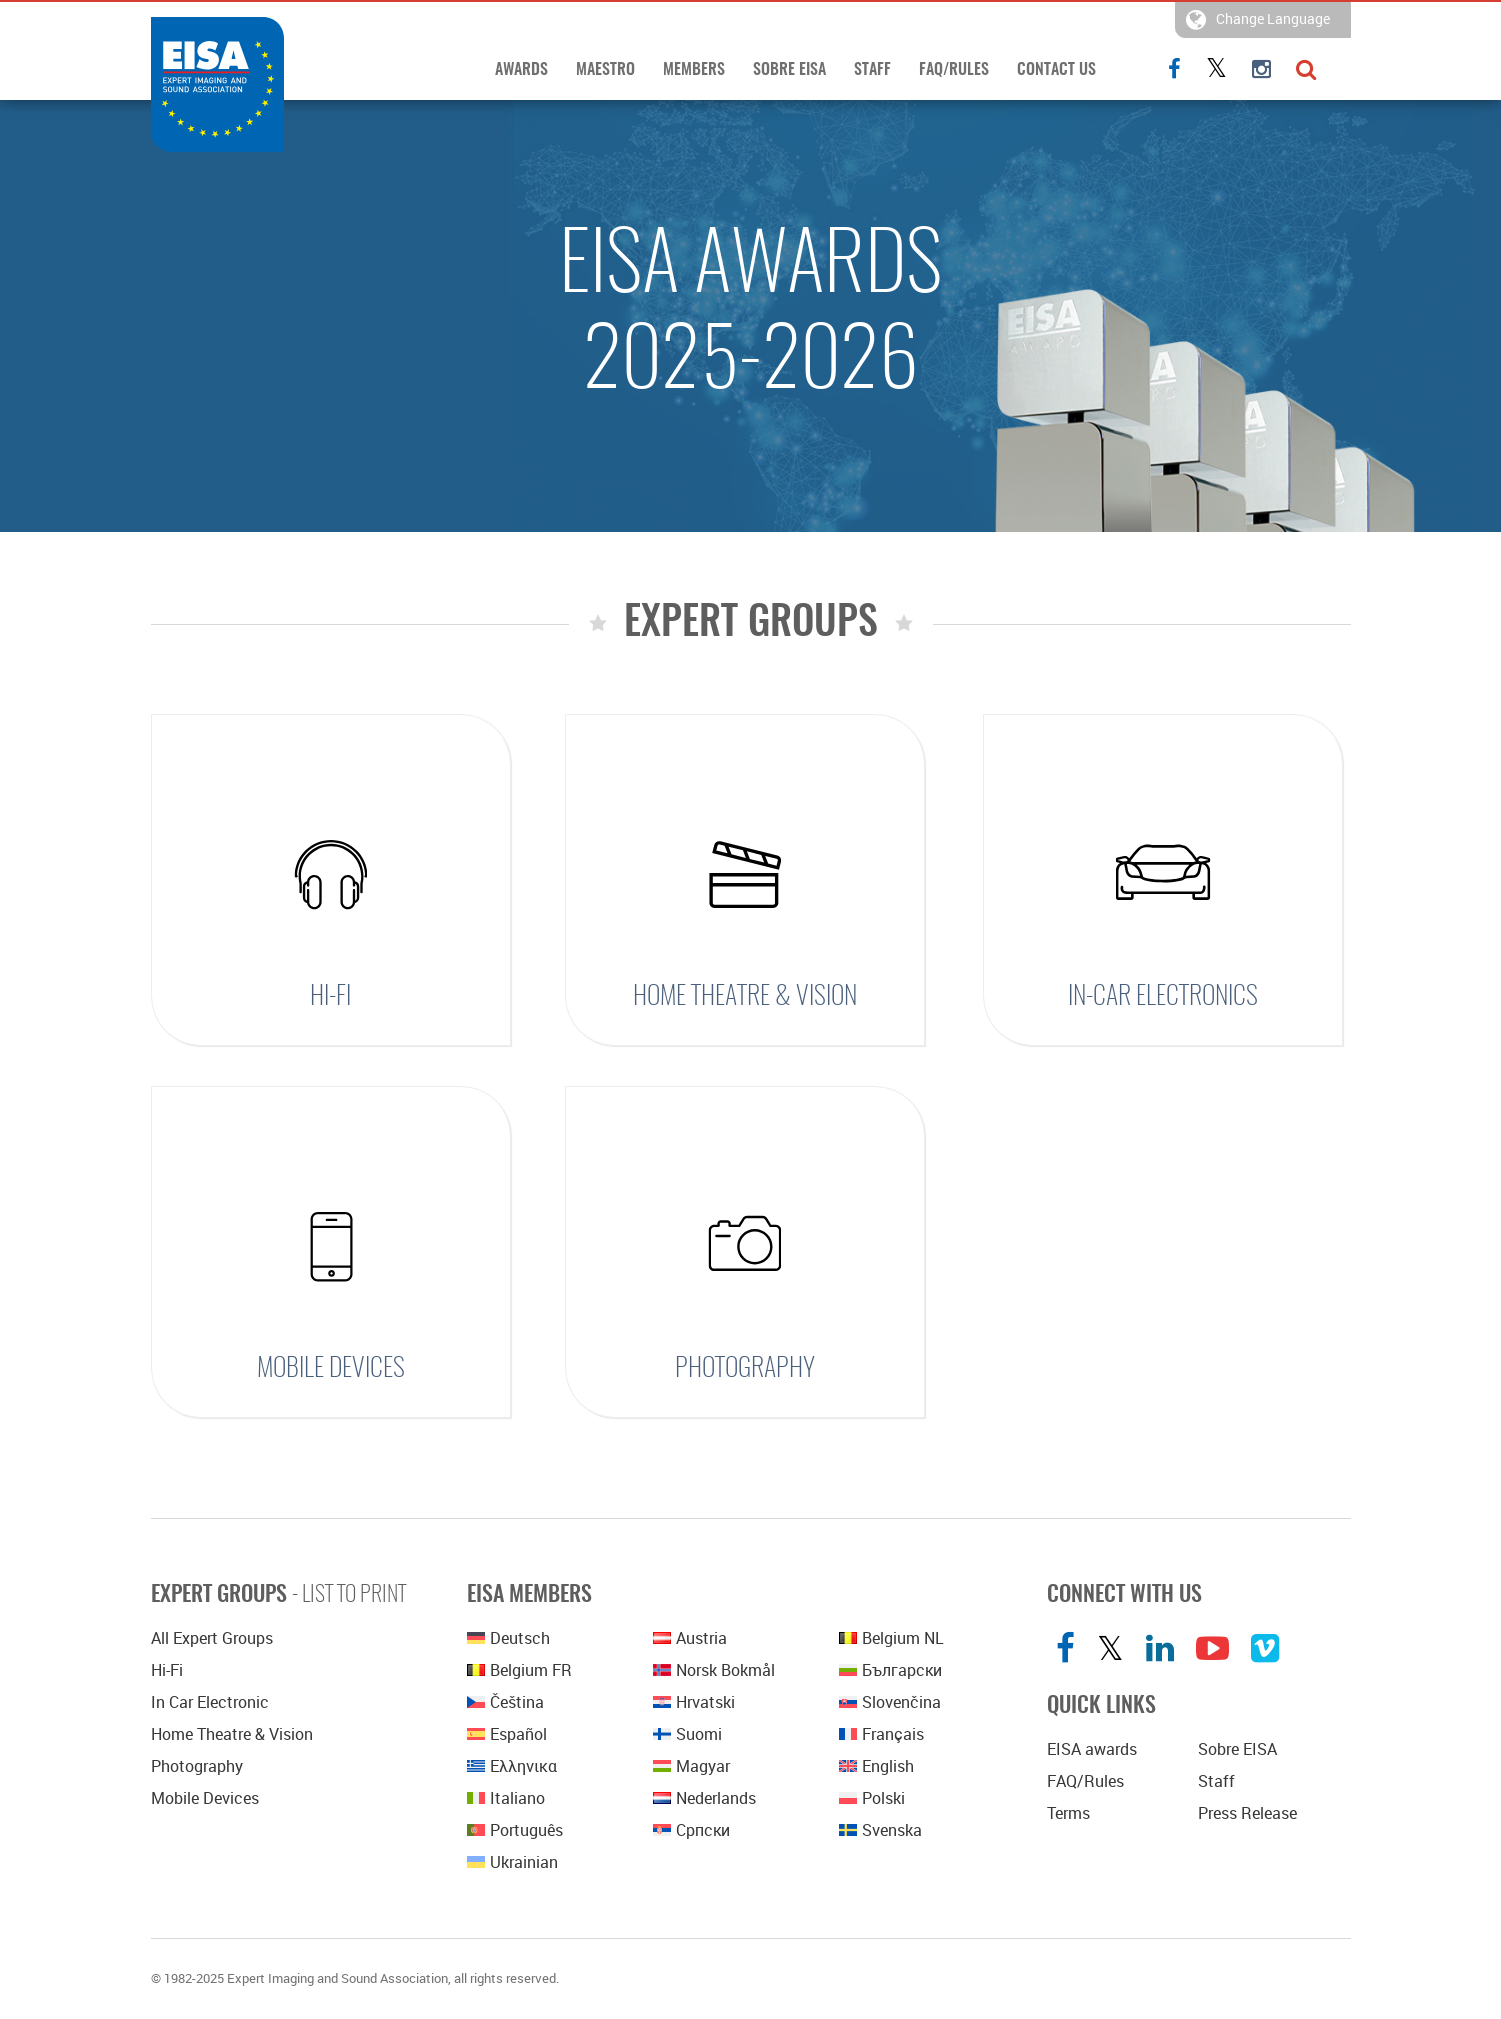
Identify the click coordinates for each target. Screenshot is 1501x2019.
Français (881, 1734)
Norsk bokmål (714, 1670)
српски (691, 1830)
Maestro (605, 70)
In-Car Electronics (1163, 997)
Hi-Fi (330, 997)
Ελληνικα (512, 1766)
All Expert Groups (212, 1638)
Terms (1068, 1813)
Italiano (506, 1798)
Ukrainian (512, 1862)
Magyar (691, 1766)
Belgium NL (891, 1638)
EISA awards (1092, 1749)
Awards (521, 70)
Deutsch (508, 1638)
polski (872, 1798)
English (876, 1766)
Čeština (505, 1702)
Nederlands (704, 1798)
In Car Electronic (210, 1702)
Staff (872, 70)
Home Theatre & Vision (745, 997)
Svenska (880, 1830)
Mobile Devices (331, 1369)
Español (507, 1734)
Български (890, 1670)
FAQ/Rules (954, 70)
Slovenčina (890, 1702)
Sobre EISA (789, 70)
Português (515, 1830)
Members (694, 70)
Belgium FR (519, 1670)
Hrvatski (694, 1702)
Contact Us (1056, 70)
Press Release (1247, 1813)
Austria (690, 1638)
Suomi (687, 1734)
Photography (745, 1369)
